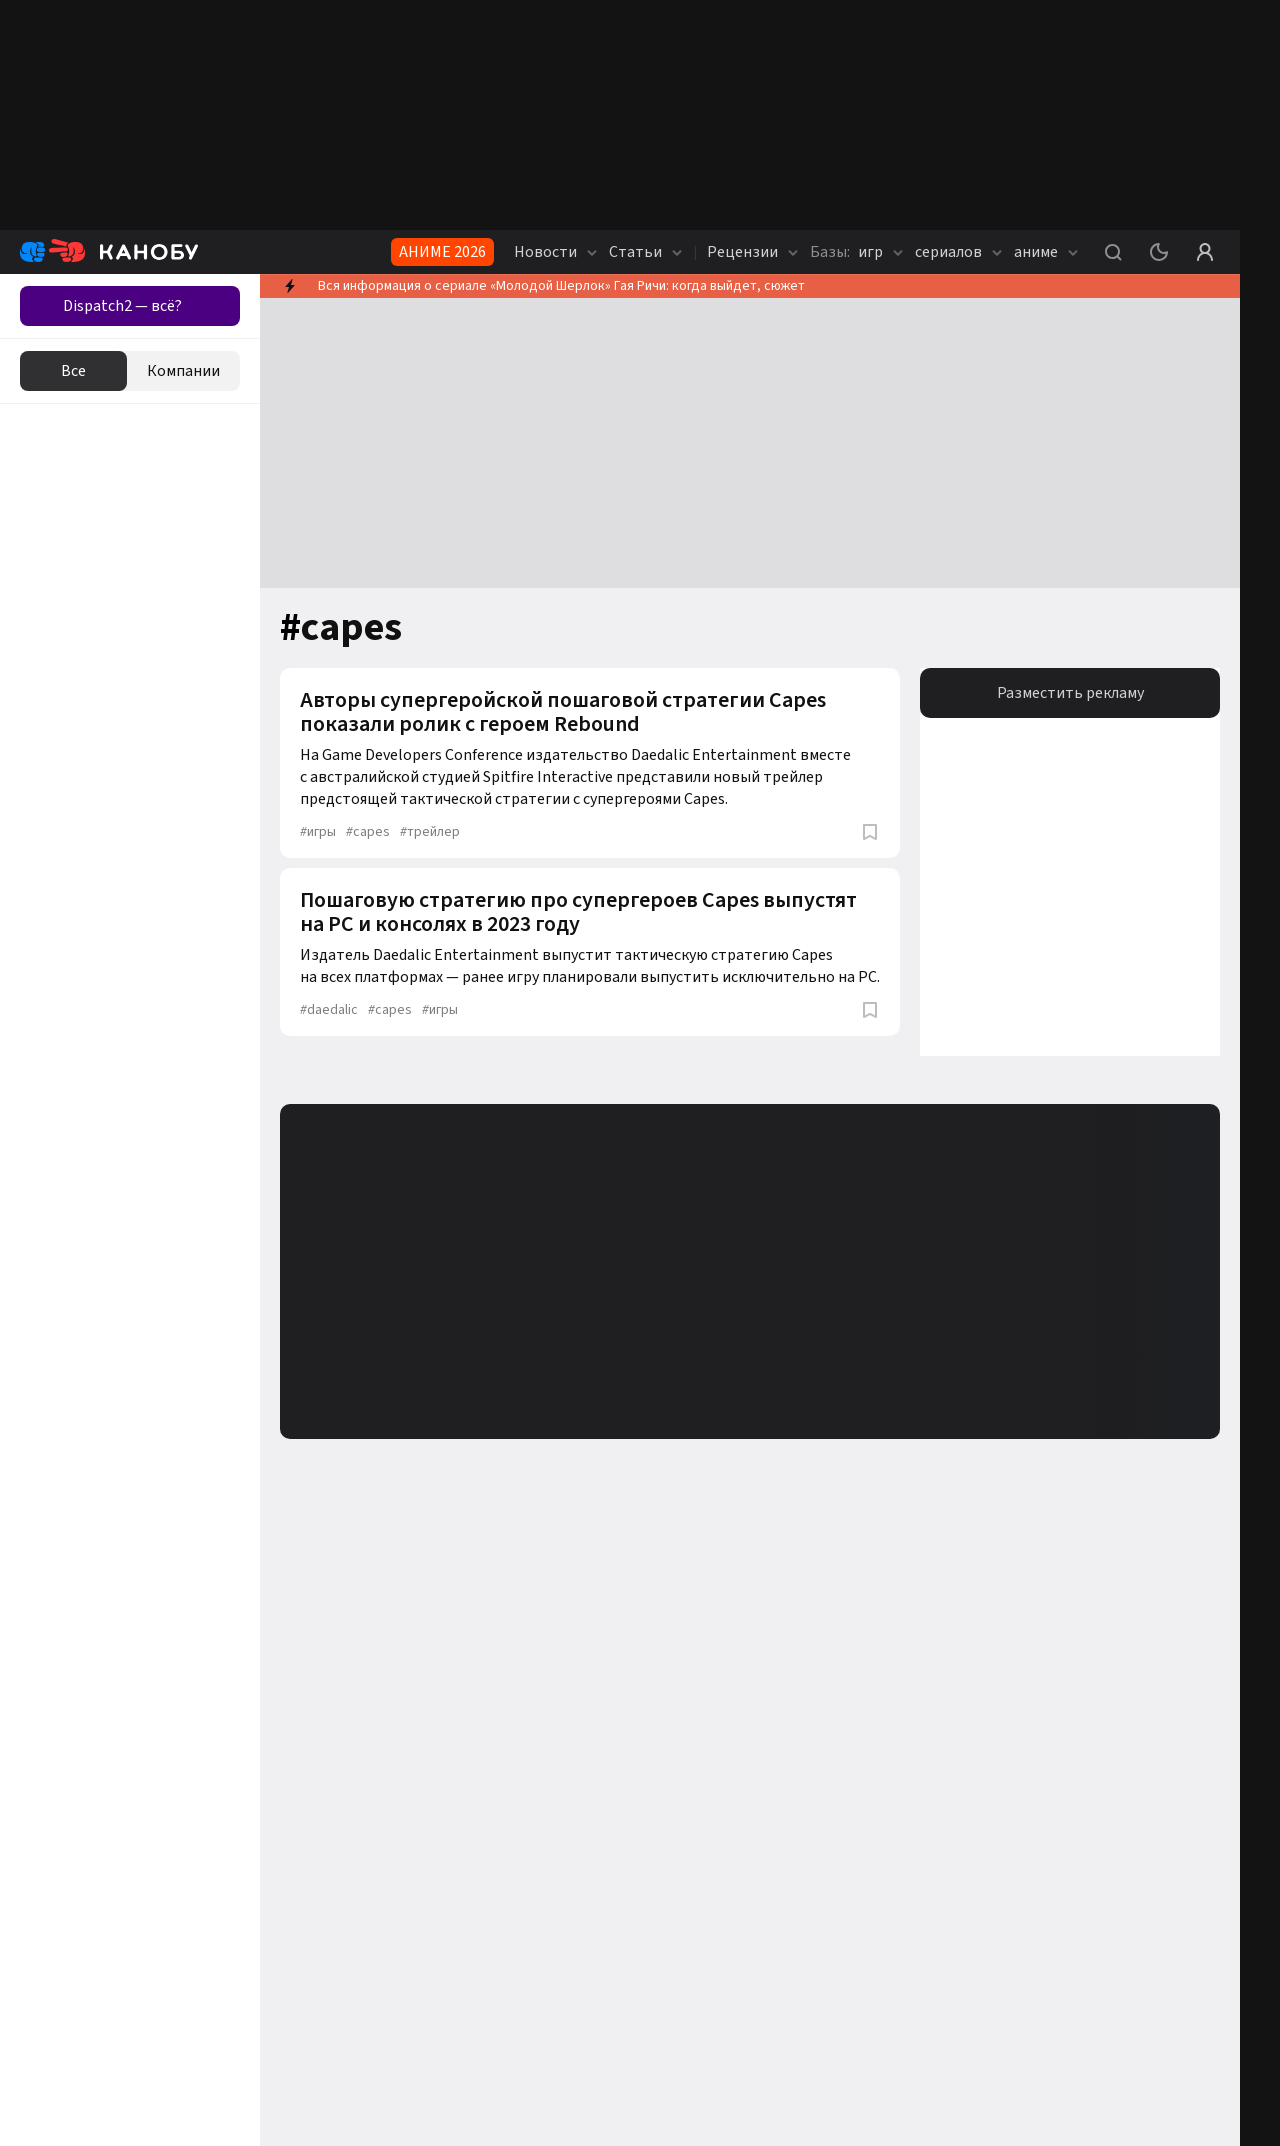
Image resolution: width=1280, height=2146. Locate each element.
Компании (183, 371)
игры (318, 832)
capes (368, 832)
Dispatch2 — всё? (122, 306)
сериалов (958, 252)
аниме (1046, 252)
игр (856, 252)
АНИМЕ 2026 (442, 252)
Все (73, 371)
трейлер (430, 832)
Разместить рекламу (1070, 693)
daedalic (329, 1010)
